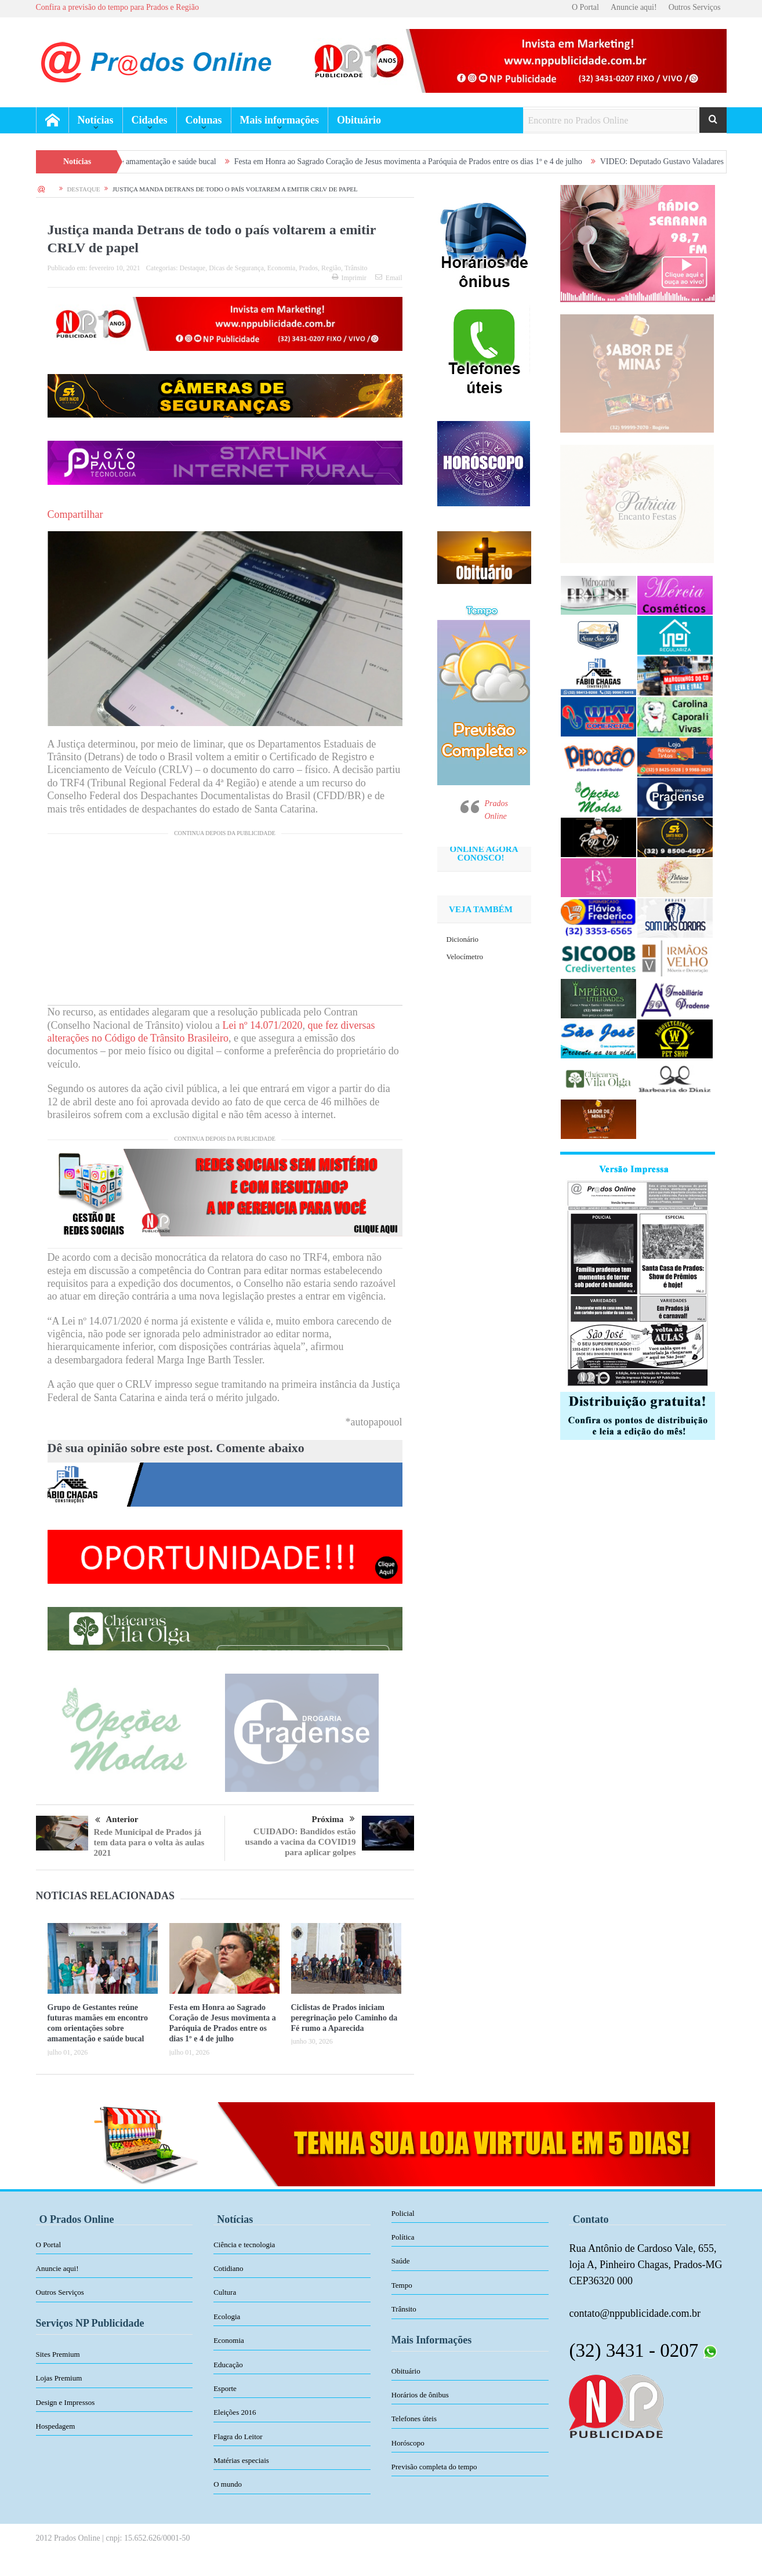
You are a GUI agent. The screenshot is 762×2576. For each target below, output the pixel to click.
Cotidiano (228, 2268)
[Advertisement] (225, 924)
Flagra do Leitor (237, 2436)
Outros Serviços (695, 7)
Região (331, 268)
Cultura (224, 2292)
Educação (228, 2364)
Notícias (96, 120)
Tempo (401, 2285)
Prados (308, 268)
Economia (281, 268)
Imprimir (349, 278)
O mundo (227, 2484)
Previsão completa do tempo (434, 2466)
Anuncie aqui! (634, 7)
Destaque (192, 268)
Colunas (204, 120)
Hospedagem (55, 2426)
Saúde (400, 2260)
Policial (403, 2213)
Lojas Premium (59, 2378)
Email (388, 278)
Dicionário (463, 939)
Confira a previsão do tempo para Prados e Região (117, 7)
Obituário (359, 120)
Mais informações (279, 120)
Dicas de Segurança (236, 268)
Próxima (333, 1819)
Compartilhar (75, 514)
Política (403, 2237)
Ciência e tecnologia (244, 2244)
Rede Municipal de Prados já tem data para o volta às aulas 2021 (149, 1842)
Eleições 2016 (234, 2412)
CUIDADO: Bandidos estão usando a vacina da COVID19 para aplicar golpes (300, 1842)
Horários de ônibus (420, 2394)
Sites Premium (58, 2354)
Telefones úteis (414, 2418)
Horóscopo (407, 2443)
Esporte (225, 2388)
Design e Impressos (65, 2402)
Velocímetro (465, 956)
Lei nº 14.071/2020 (262, 1025)
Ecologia (226, 2316)
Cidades (150, 120)
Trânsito (356, 268)
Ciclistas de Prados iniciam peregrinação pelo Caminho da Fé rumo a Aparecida (344, 2018)
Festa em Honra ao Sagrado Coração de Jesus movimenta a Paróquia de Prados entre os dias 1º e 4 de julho (425, 161)
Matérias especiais (241, 2460)
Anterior (117, 1820)
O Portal (585, 7)
